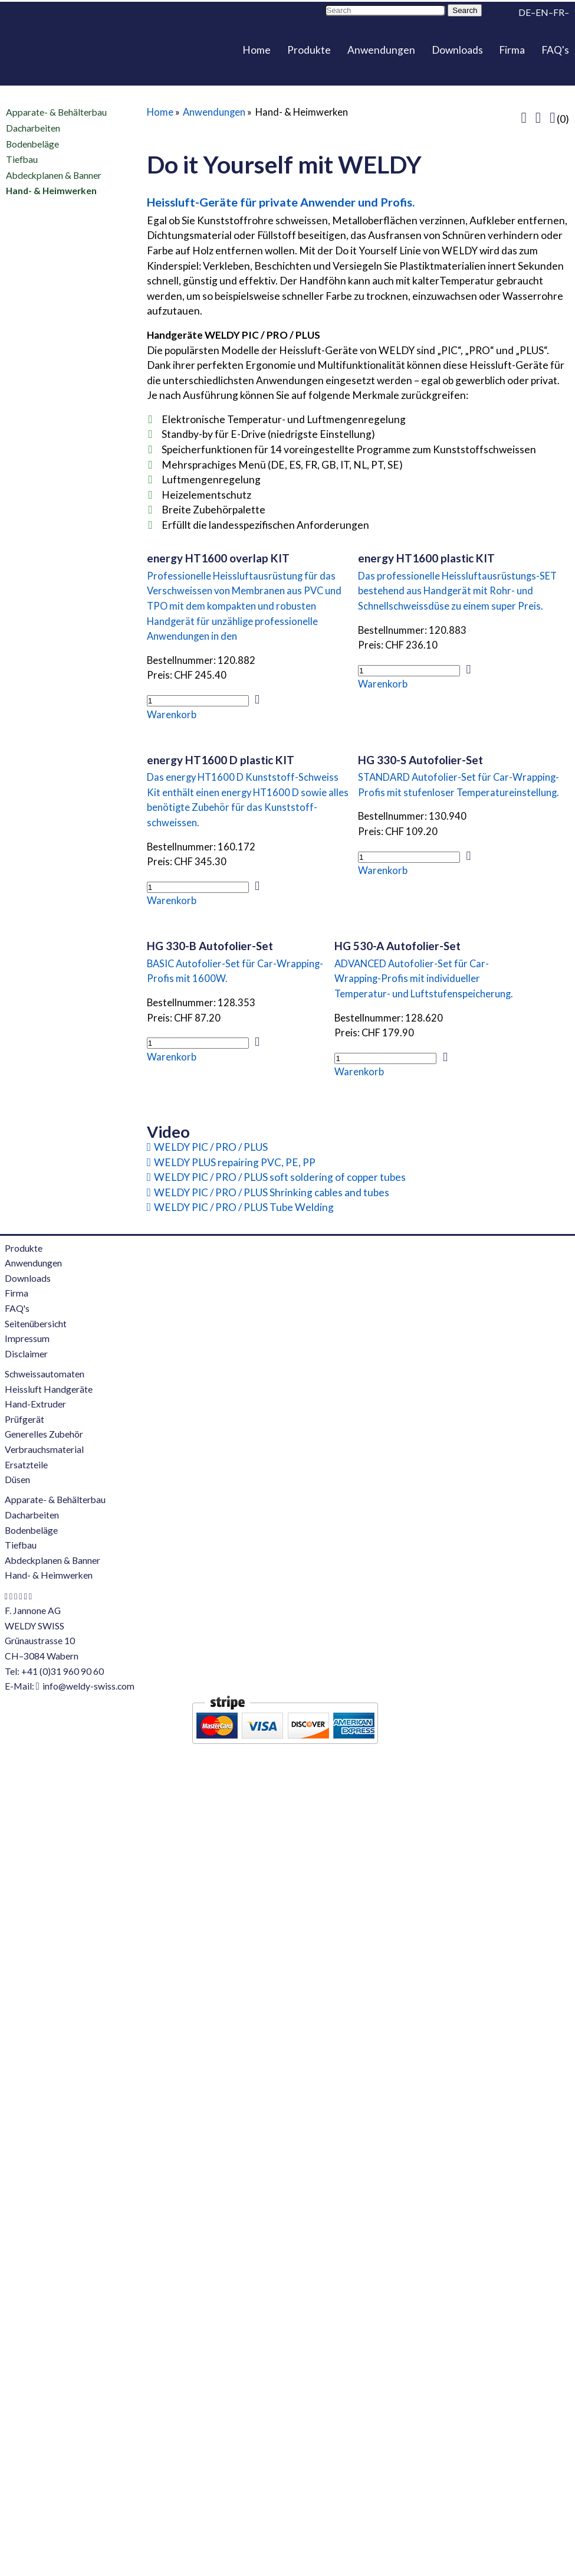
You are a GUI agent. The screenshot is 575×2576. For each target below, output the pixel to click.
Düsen (17, 1479)
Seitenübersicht (36, 1323)
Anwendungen (381, 50)
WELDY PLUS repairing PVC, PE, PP (235, 1162)
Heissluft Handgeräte (49, 1389)
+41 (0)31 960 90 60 (62, 1671)
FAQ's (555, 50)
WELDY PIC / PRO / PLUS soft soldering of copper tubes (280, 1177)
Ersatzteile (26, 1464)
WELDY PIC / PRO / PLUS (211, 1147)
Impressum (27, 1338)
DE (524, 12)
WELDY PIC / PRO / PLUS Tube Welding (244, 1207)
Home (256, 50)
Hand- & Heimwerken (51, 190)
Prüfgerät (24, 1419)
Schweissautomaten (44, 1374)
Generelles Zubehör (44, 1434)
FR (558, 12)
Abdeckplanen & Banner (53, 175)
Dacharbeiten (33, 128)
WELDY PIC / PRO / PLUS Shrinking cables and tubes (271, 1192)
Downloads (457, 50)
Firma (512, 50)
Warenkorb (171, 715)
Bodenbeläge (32, 143)
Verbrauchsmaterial (44, 1449)
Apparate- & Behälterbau (56, 112)
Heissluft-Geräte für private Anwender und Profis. (281, 202)
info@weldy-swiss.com (88, 1686)
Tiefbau (22, 159)
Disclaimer (26, 1353)
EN (541, 12)
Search (464, 10)
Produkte (309, 50)
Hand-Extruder (35, 1404)
